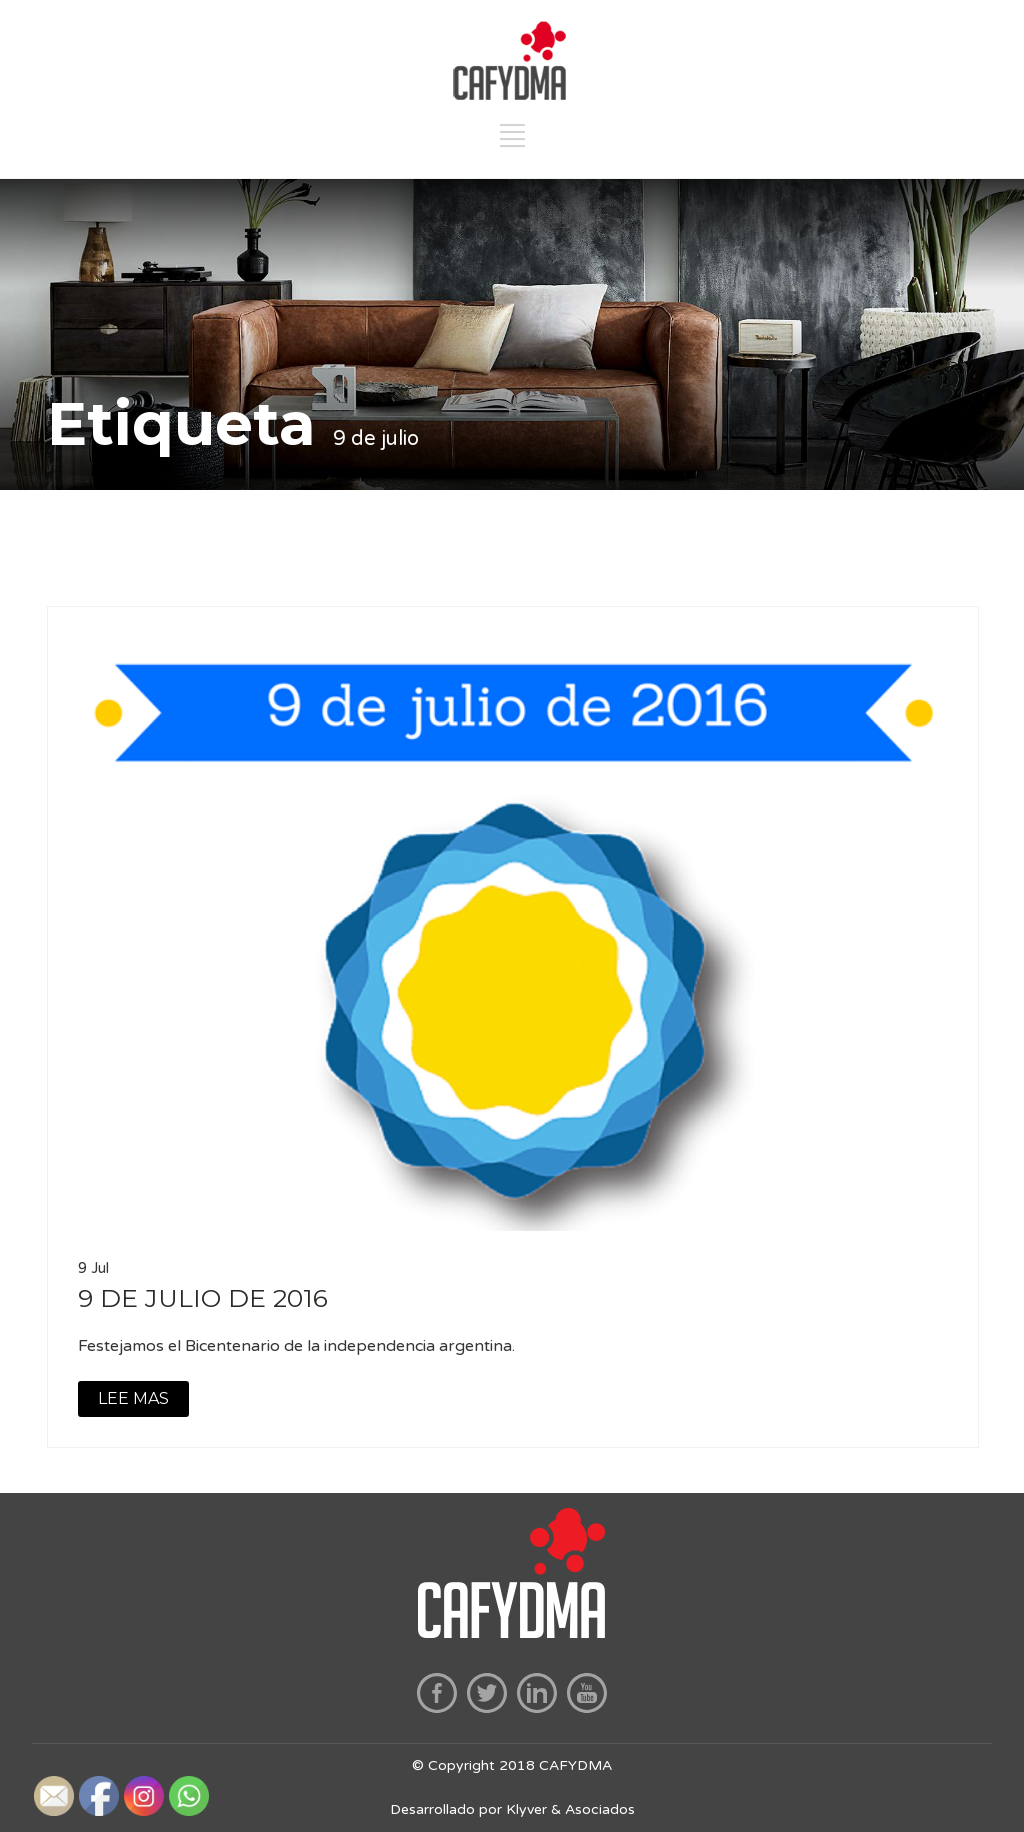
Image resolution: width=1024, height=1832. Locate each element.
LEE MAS (133, 1398)
